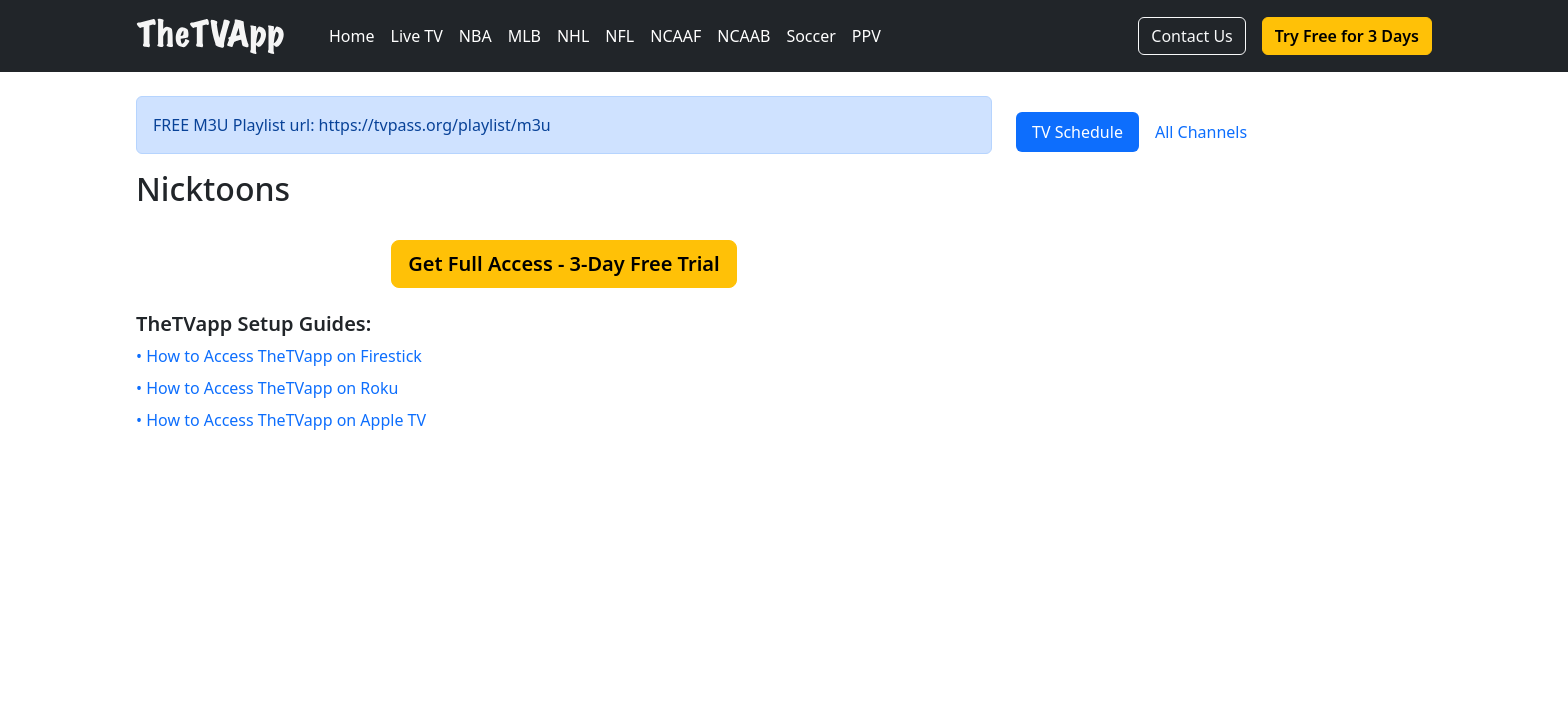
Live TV (417, 36)
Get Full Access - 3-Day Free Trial (563, 263)
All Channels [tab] (1201, 132)
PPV (866, 36)
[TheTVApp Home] (228, 36)
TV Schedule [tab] (1077, 132)
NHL (573, 36)
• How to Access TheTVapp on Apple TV (281, 420)
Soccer (810, 36)
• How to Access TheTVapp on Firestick (279, 356)
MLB (524, 36)
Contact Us (1191, 36)
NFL (619, 36)
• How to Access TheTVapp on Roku (267, 388)
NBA (475, 36)
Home (352, 36)
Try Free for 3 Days (1347, 36)
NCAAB (743, 36)
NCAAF (675, 36)
